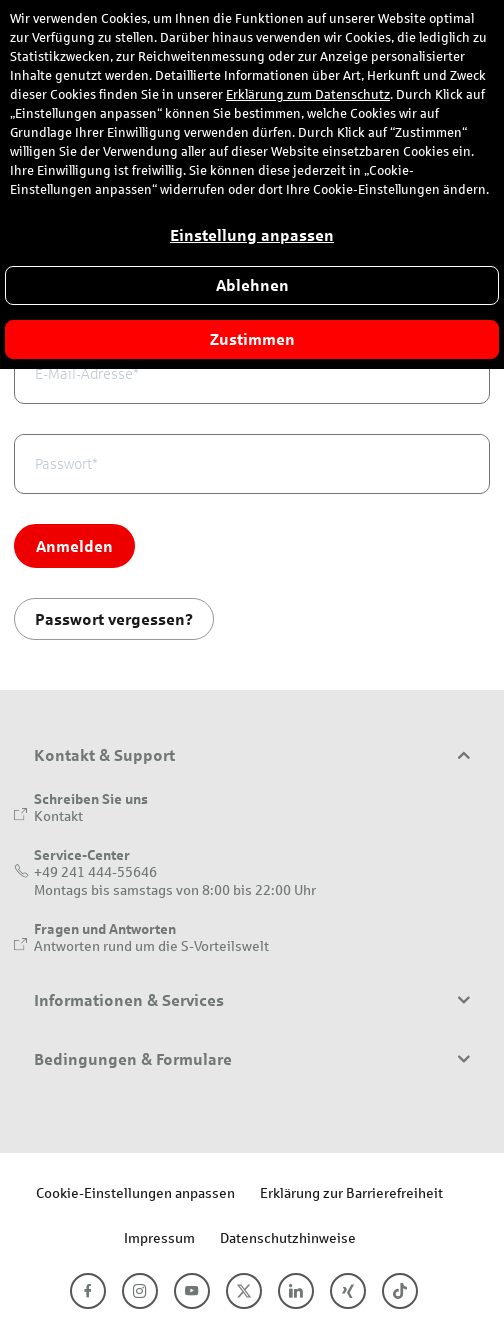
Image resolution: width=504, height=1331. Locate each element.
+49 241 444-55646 (95, 871)
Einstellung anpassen (252, 235)
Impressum (159, 1237)
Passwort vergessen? (114, 618)
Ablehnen (252, 285)
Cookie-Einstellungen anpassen (135, 1192)
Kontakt (58, 815)
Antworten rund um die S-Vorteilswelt (151, 945)
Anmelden (74, 545)
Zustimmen (252, 339)
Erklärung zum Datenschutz (308, 95)
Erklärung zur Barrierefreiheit (351, 1192)
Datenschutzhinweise (288, 1237)
